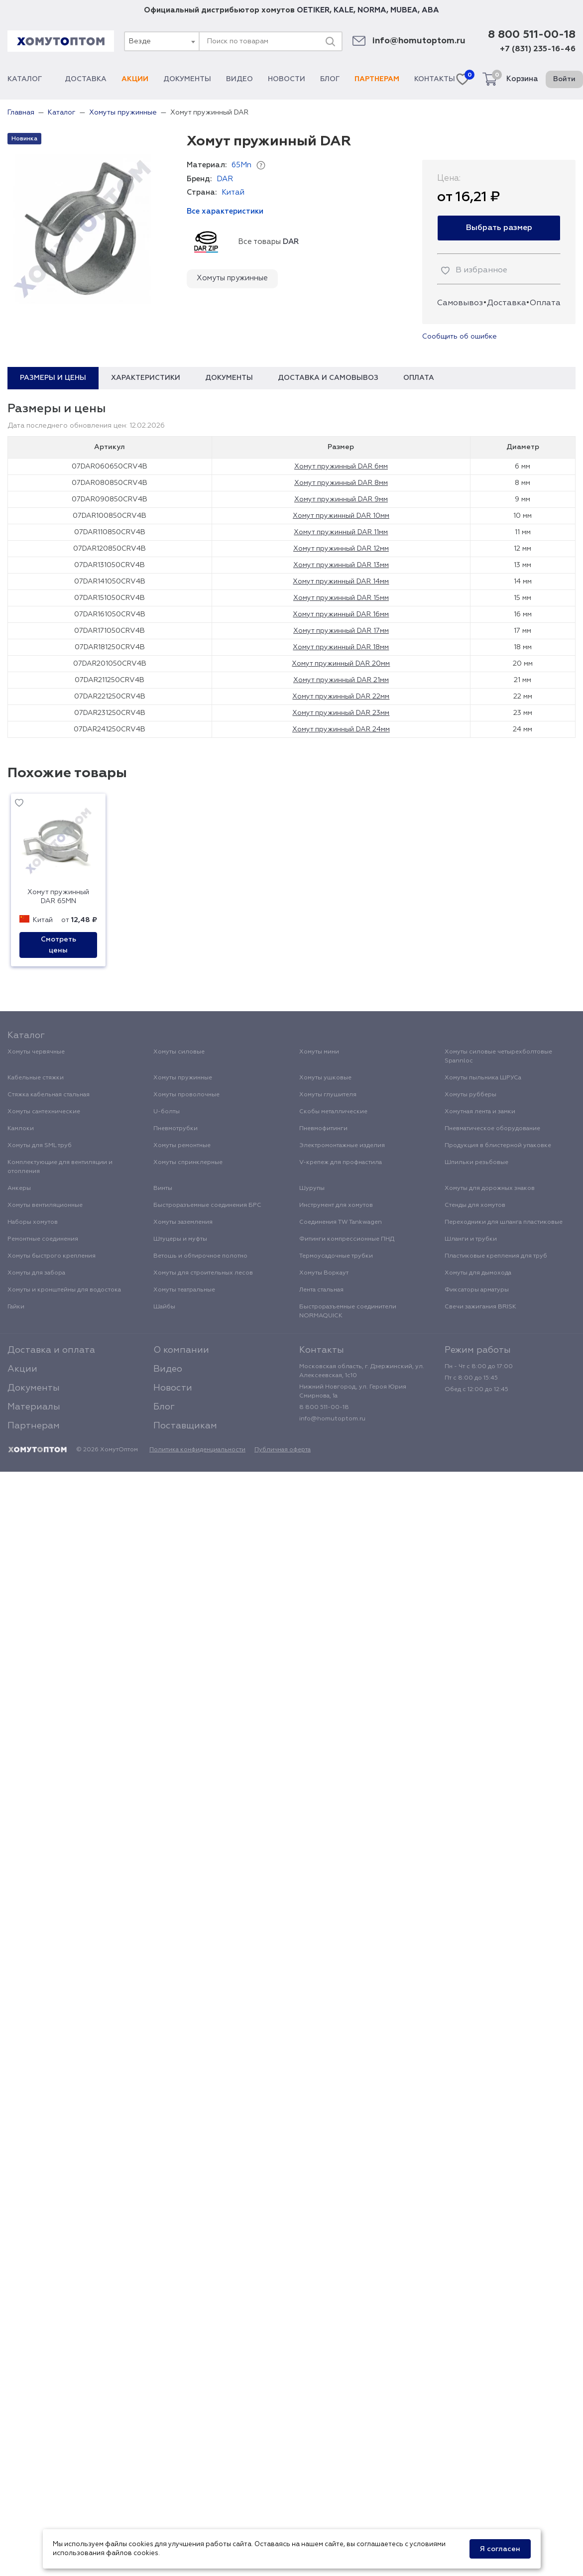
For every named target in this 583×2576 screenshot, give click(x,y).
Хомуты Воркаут (324, 1273)
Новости (286, 79)
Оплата (545, 303)
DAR (225, 179)
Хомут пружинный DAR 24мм (341, 729)
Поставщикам (185, 1425)
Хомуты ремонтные (182, 1146)
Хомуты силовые (179, 1052)
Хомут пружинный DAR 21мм (341, 680)
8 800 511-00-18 (532, 34)
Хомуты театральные (184, 1290)
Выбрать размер (499, 228)
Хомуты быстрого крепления (51, 1256)
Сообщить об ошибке (459, 336)
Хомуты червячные (36, 1052)
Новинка (24, 139)
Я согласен (500, 2549)
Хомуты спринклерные (188, 1163)
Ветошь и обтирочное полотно (200, 1256)
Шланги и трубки (471, 1239)
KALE (343, 10)
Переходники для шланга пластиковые (504, 1222)
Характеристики (145, 377)
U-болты (166, 1112)
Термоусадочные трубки (336, 1256)
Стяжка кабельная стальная (48, 1095)
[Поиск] (330, 41)
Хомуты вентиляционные (45, 1205)
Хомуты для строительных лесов (203, 1273)
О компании (181, 1350)
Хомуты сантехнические (43, 1112)
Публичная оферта (282, 1450)
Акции (134, 79)
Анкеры (19, 1188)
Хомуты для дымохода (478, 1273)
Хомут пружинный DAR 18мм (341, 647)
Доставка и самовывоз (328, 377)
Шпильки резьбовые (476, 1163)
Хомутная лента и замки (480, 1112)
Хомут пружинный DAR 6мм (341, 466)
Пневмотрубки (175, 1129)
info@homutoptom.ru (419, 41)
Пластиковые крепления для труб (496, 1256)
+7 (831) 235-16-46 (538, 49)
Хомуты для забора (36, 1273)
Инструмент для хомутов (336, 1205)
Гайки (15, 1307)
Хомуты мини (319, 1052)
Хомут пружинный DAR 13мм (341, 565)
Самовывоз (460, 303)
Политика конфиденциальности (197, 1450)
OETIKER (313, 10)
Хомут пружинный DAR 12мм (341, 548)
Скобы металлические (333, 1112)
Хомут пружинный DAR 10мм (341, 515)
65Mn (241, 165)
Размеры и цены (53, 377)
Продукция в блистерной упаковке (498, 1146)
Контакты (434, 79)
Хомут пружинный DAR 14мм (341, 581)
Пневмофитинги (323, 1129)
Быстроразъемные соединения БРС (207, 1205)
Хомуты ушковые (325, 1078)
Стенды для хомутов (475, 1205)
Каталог (28, 79)
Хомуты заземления (183, 1222)
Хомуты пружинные (232, 278)
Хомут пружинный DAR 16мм (341, 614)
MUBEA (404, 10)
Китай (233, 192)
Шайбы (164, 1307)
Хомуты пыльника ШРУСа (483, 1078)
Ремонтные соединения (42, 1239)
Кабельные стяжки (35, 1078)
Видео (239, 79)
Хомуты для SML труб (39, 1146)
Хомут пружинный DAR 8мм (341, 482)
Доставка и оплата (51, 1350)
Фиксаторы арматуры (477, 1290)
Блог (330, 79)
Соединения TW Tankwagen (340, 1222)
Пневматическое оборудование (492, 1129)
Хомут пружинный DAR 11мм (341, 532)
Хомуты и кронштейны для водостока (64, 1290)
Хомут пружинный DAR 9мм (341, 499)
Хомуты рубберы (470, 1095)
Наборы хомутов (32, 1222)
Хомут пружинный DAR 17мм (341, 630)
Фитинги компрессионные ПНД (346, 1239)
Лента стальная (321, 1290)
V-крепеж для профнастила (340, 1163)
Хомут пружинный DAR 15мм (341, 597)
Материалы (33, 1407)
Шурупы (312, 1188)
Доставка (86, 79)
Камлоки (20, 1129)
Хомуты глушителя (327, 1095)
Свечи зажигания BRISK (480, 1307)
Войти (564, 79)
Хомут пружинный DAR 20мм (341, 663)
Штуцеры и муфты (180, 1239)
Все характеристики (225, 211)
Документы (187, 79)
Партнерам (376, 79)
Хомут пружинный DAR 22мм (340, 696)
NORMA (371, 10)
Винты (162, 1188)
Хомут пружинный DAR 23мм (340, 712)
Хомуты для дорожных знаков (490, 1188)
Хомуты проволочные (186, 1095)
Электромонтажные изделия (342, 1146)
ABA (430, 10)
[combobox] (161, 41)
